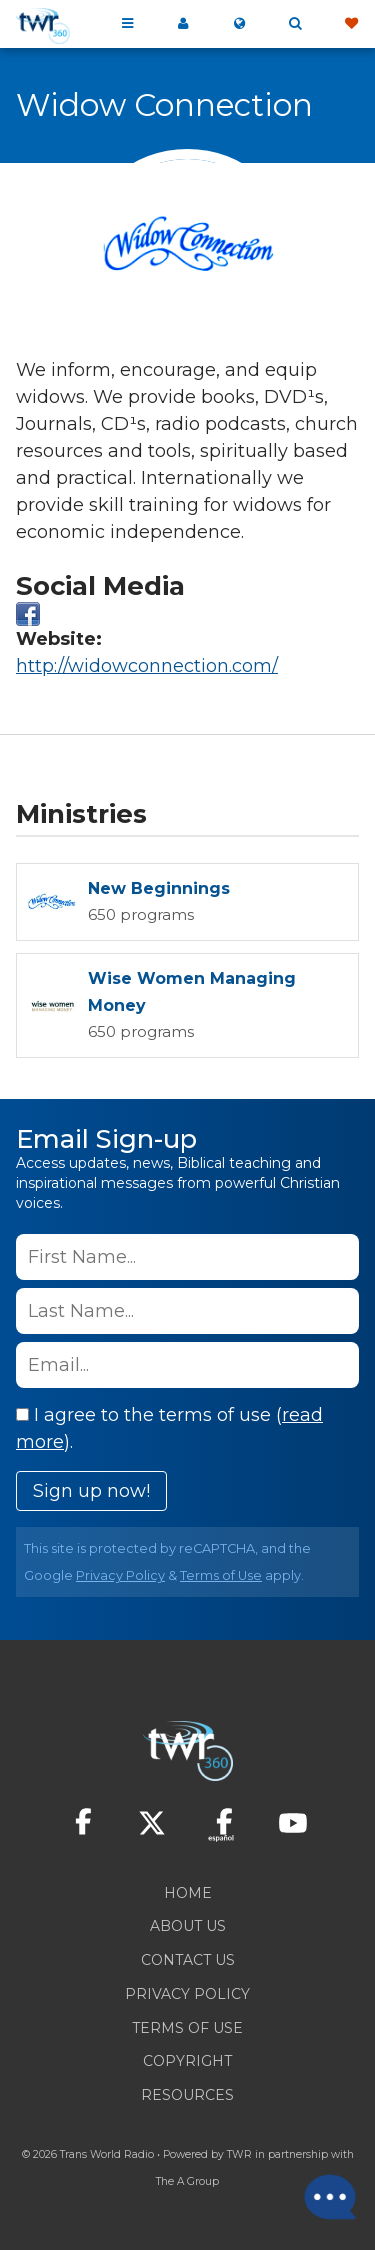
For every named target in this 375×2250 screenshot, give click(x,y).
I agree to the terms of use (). (169, 1428)
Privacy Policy (120, 1575)
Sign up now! (91, 1491)
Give (351, 24)
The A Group (187, 2181)
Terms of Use (221, 1575)
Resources (187, 2095)
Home (188, 1893)
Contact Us (188, 1960)
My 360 (183, 24)
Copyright (187, 2061)
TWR (239, 2154)
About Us (188, 1926)
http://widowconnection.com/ (147, 666)
